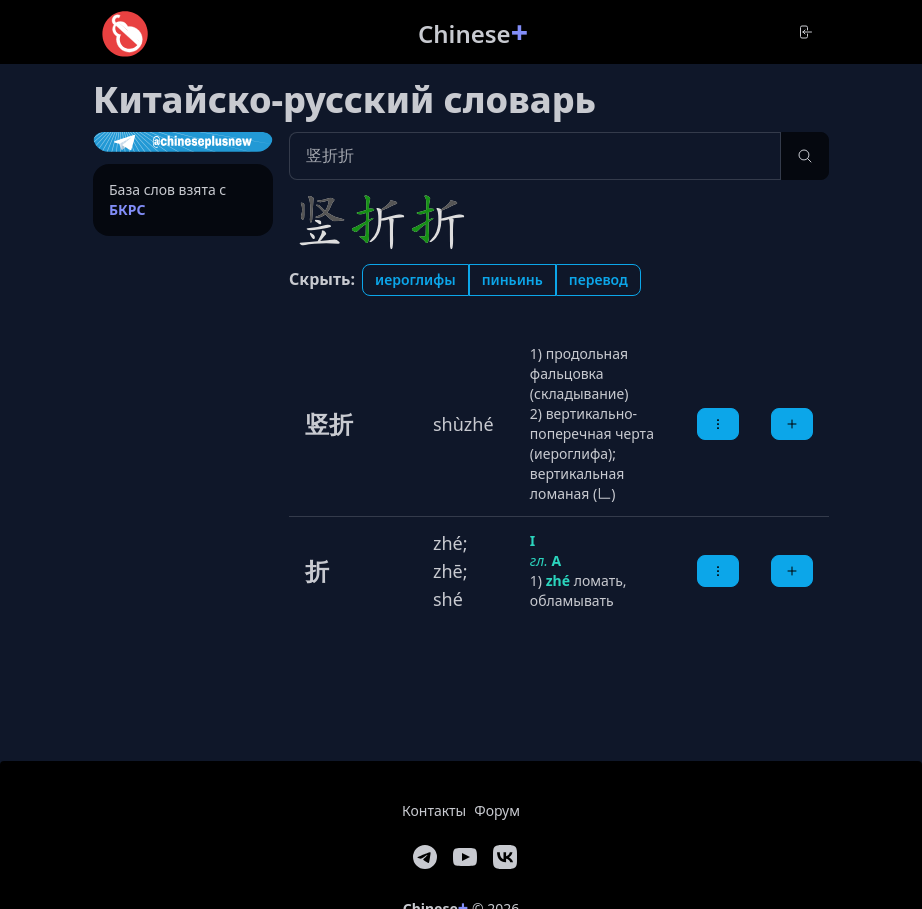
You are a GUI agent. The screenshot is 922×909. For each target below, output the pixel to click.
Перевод (598, 279)
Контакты (434, 810)
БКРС (127, 209)
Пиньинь (512, 279)
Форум (497, 810)
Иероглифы (415, 279)
